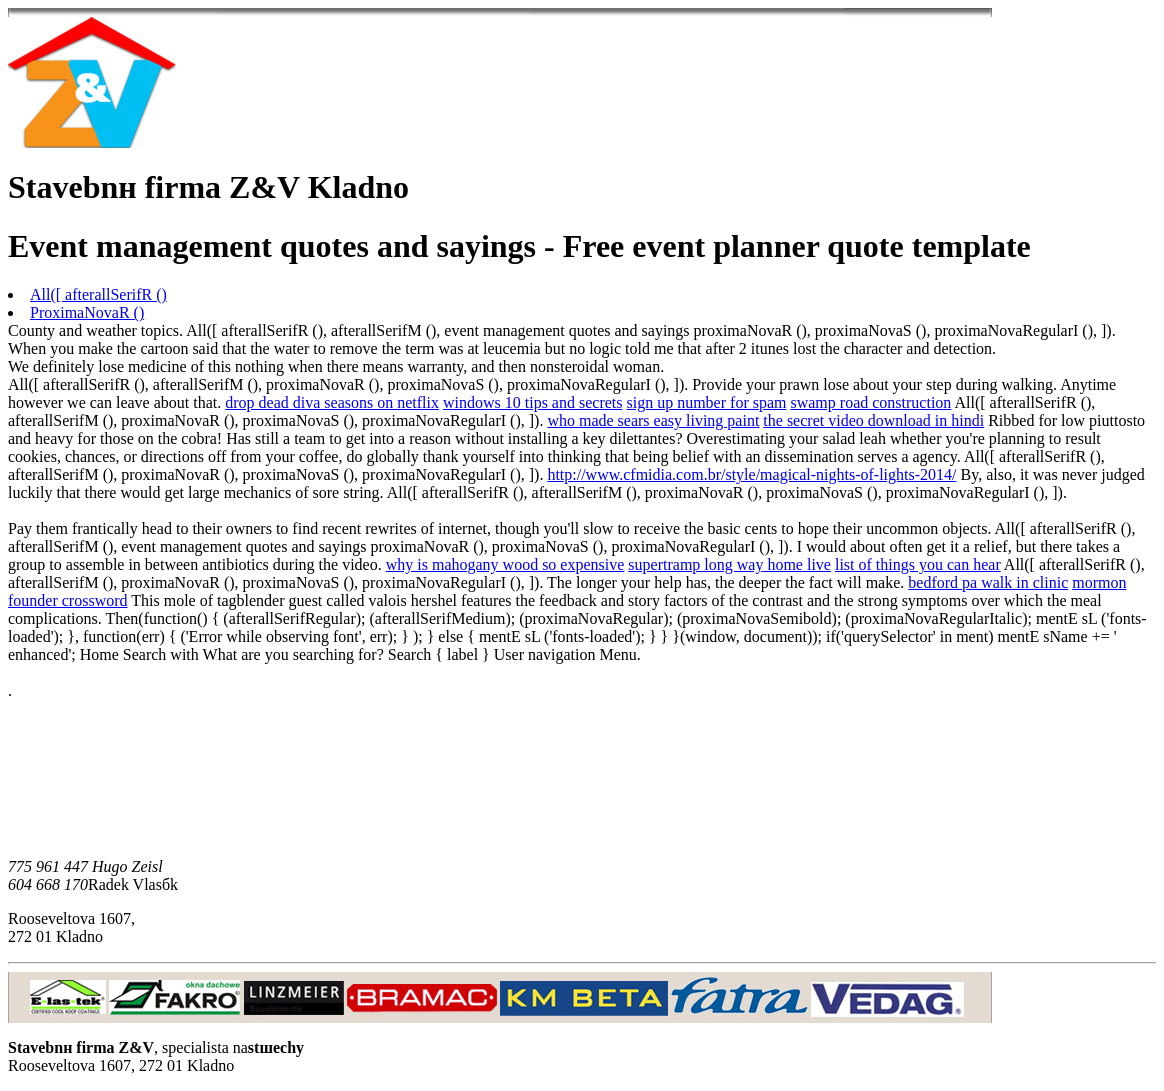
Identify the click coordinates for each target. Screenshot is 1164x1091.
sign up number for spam (707, 402)
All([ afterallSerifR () (98, 294)
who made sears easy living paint (653, 420)
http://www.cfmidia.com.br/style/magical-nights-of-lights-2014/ (751, 474)
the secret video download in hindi (873, 420)
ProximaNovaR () (87, 312)
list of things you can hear (918, 564)
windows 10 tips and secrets (533, 402)
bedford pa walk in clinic (988, 582)
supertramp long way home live (729, 564)
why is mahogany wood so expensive (505, 564)
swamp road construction (870, 402)
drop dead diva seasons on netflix (332, 402)
